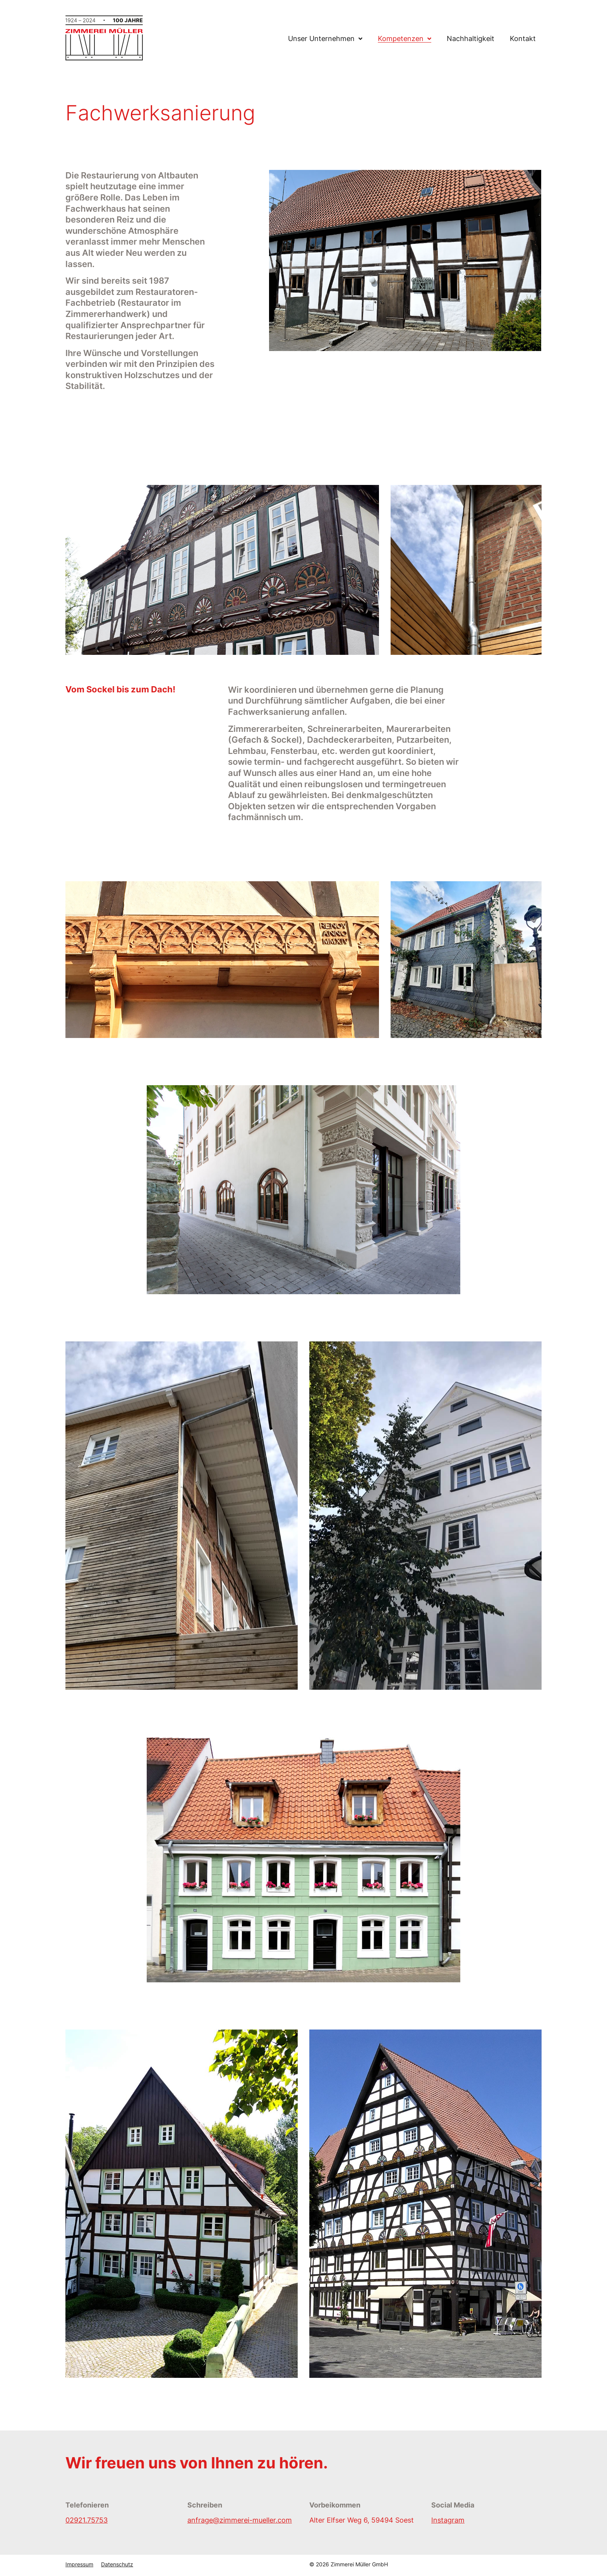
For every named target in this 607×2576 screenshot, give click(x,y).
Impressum (79, 2564)
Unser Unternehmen (321, 39)
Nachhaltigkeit (470, 39)
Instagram (448, 2520)
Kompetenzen (401, 39)
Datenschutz (117, 2564)
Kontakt (523, 39)
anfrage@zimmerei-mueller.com (239, 2520)
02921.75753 (86, 2520)
